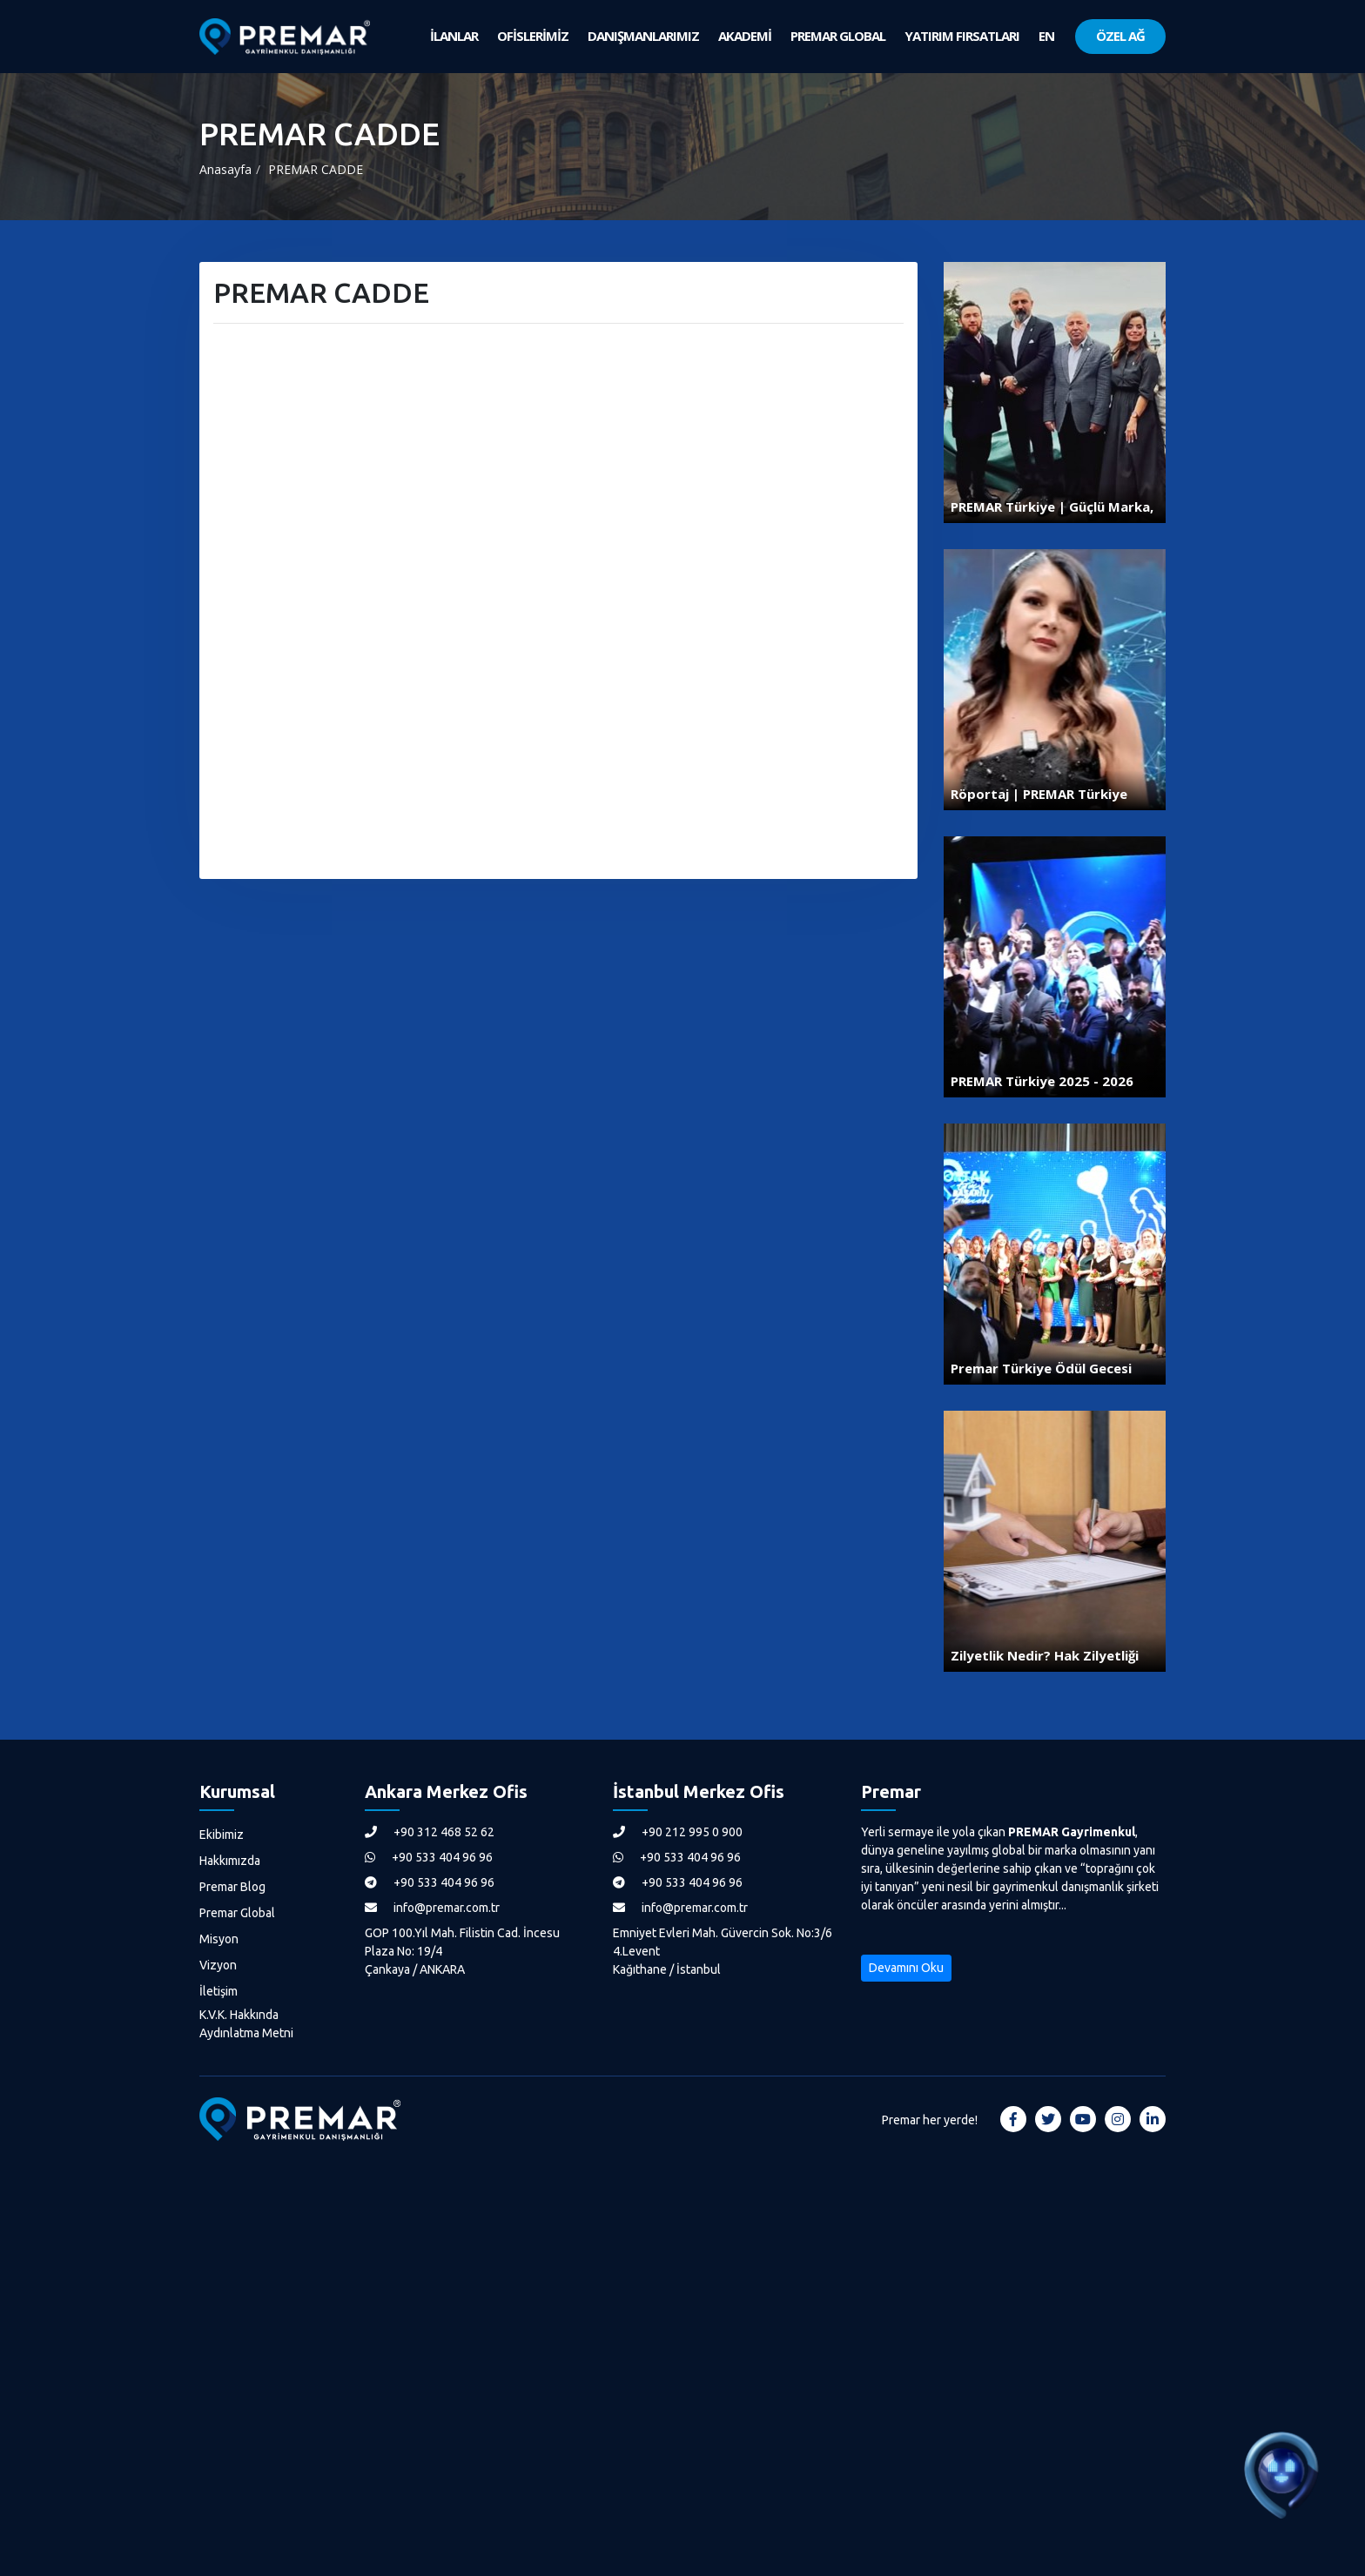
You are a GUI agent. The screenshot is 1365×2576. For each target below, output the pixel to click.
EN (1046, 35)
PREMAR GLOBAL (837, 35)
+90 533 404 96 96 (429, 1857)
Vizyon (218, 1965)
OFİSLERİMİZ (532, 35)
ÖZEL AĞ (1120, 35)
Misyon (219, 1939)
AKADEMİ (744, 35)
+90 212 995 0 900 (678, 1832)
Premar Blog (232, 1887)
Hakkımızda (229, 1861)
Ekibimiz (221, 1834)
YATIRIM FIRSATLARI (961, 35)
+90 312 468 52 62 (429, 1832)
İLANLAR (454, 35)
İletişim (218, 1991)
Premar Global (237, 1913)
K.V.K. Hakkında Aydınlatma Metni (246, 2024)
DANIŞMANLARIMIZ (643, 35)
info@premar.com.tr (432, 1908)
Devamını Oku (906, 1968)
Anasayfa (225, 169)
